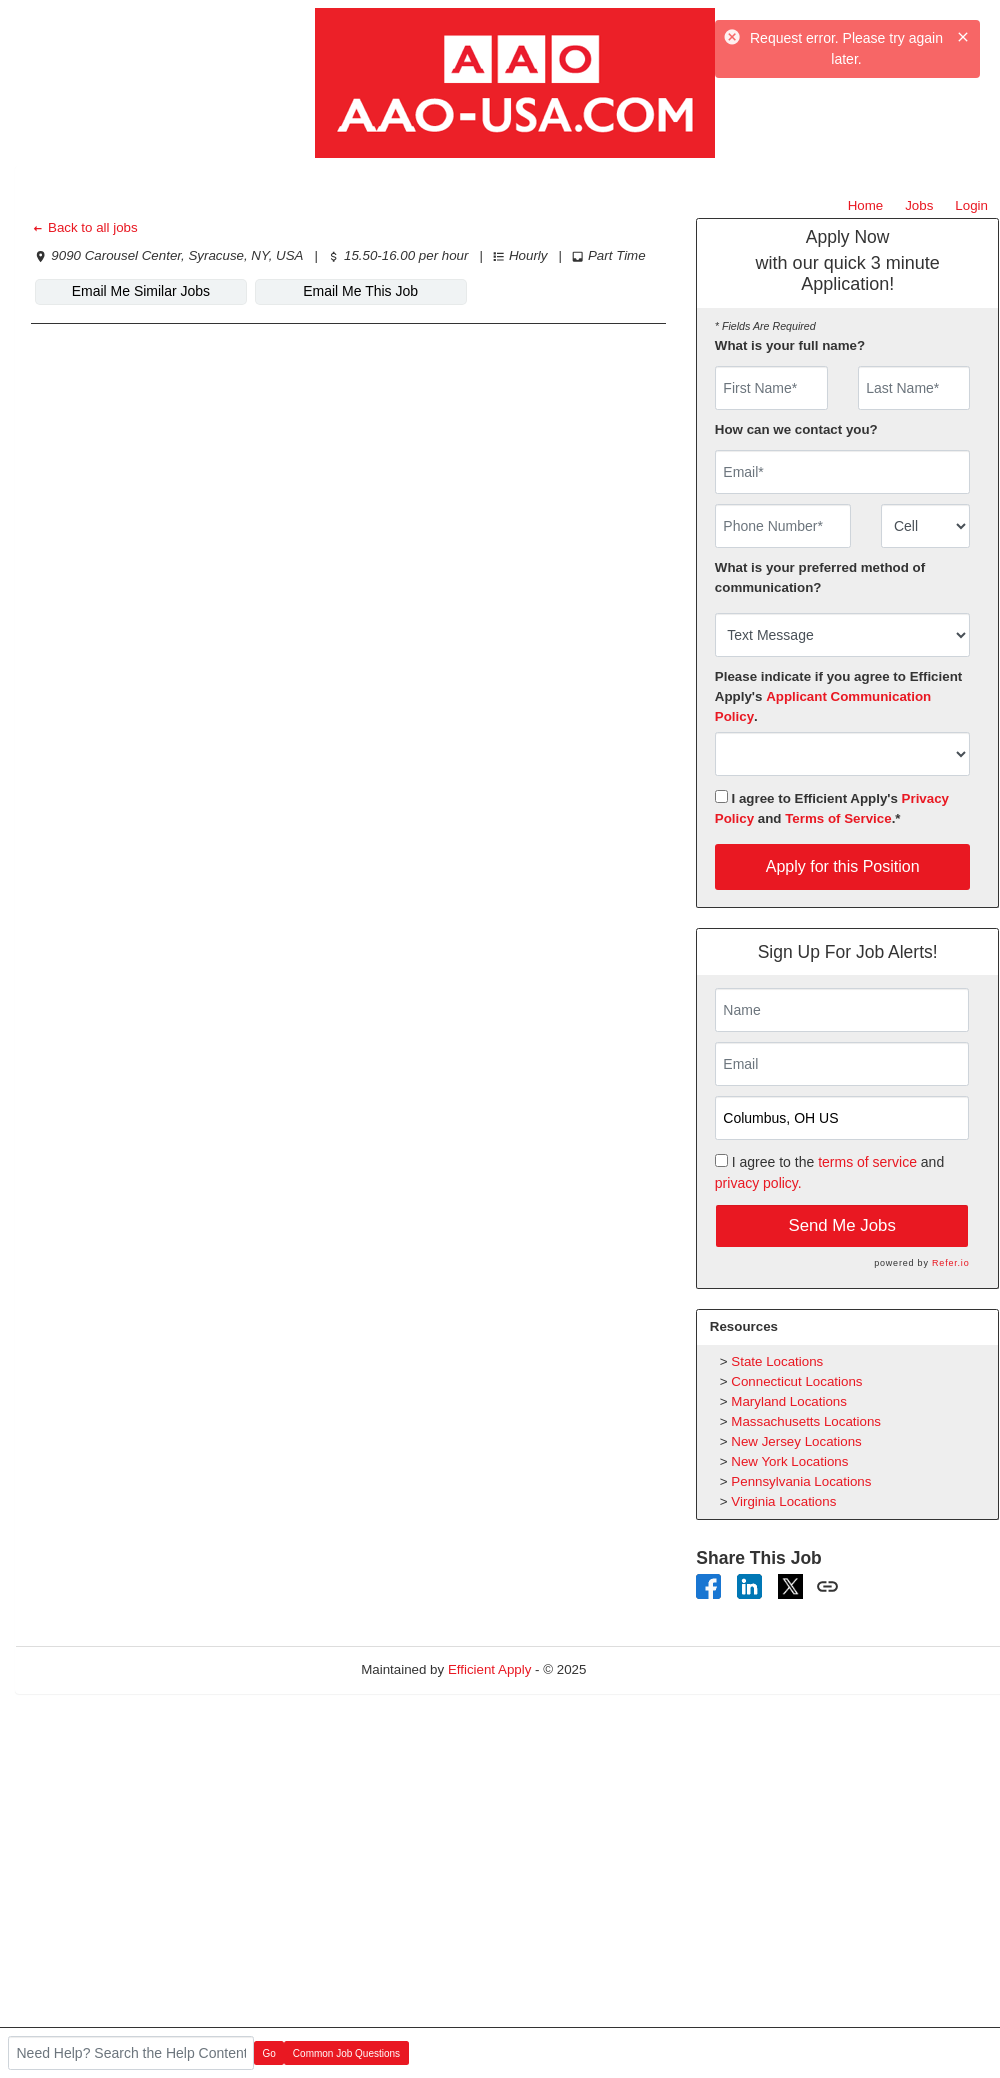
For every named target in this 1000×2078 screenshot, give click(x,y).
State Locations (777, 1361)
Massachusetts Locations (806, 1421)
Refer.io (950, 1263)
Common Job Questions (346, 2053)
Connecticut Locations (796, 1381)
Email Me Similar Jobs (141, 291)
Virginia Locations (783, 1501)
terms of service (867, 1162)
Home (866, 205)
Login (971, 205)
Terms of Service (838, 818)
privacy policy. (758, 1183)
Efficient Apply (489, 1669)
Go (269, 2053)
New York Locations (789, 1461)
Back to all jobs (84, 227)
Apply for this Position (843, 866)
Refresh (645, 1669)
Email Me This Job (360, 291)
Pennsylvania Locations (801, 1481)
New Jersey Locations (796, 1441)
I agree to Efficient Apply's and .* (832, 808)
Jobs (919, 205)
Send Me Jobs (842, 1225)
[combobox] (925, 526)
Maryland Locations (789, 1401)
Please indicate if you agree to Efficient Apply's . (838, 696)
